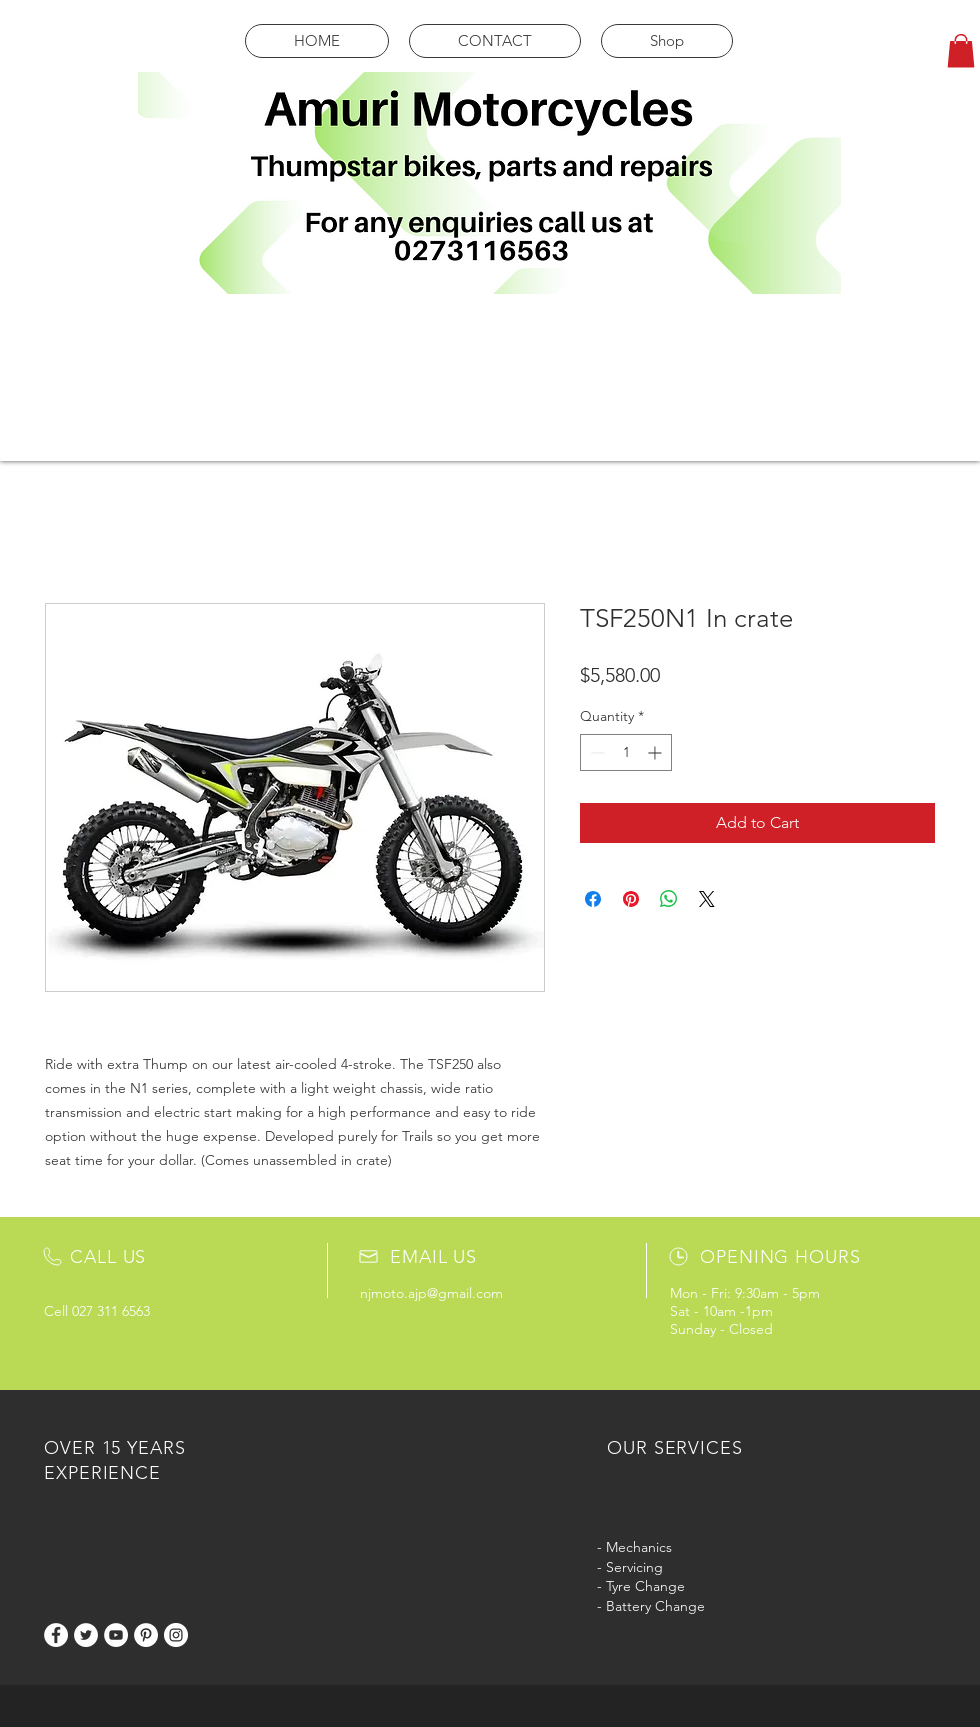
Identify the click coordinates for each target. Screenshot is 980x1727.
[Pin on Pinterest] (631, 899)
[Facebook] (56, 1635)
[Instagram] (176, 1635)
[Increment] (656, 752)
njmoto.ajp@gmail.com (431, 1293)
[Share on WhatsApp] (669, 899)
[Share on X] (707, 899)
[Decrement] (595, 752)
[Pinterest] (146, 1635)
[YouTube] (116, 1635)
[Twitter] (86, 1635)
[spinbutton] (626, 752)
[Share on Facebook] (593, 899)
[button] (961, 50)
